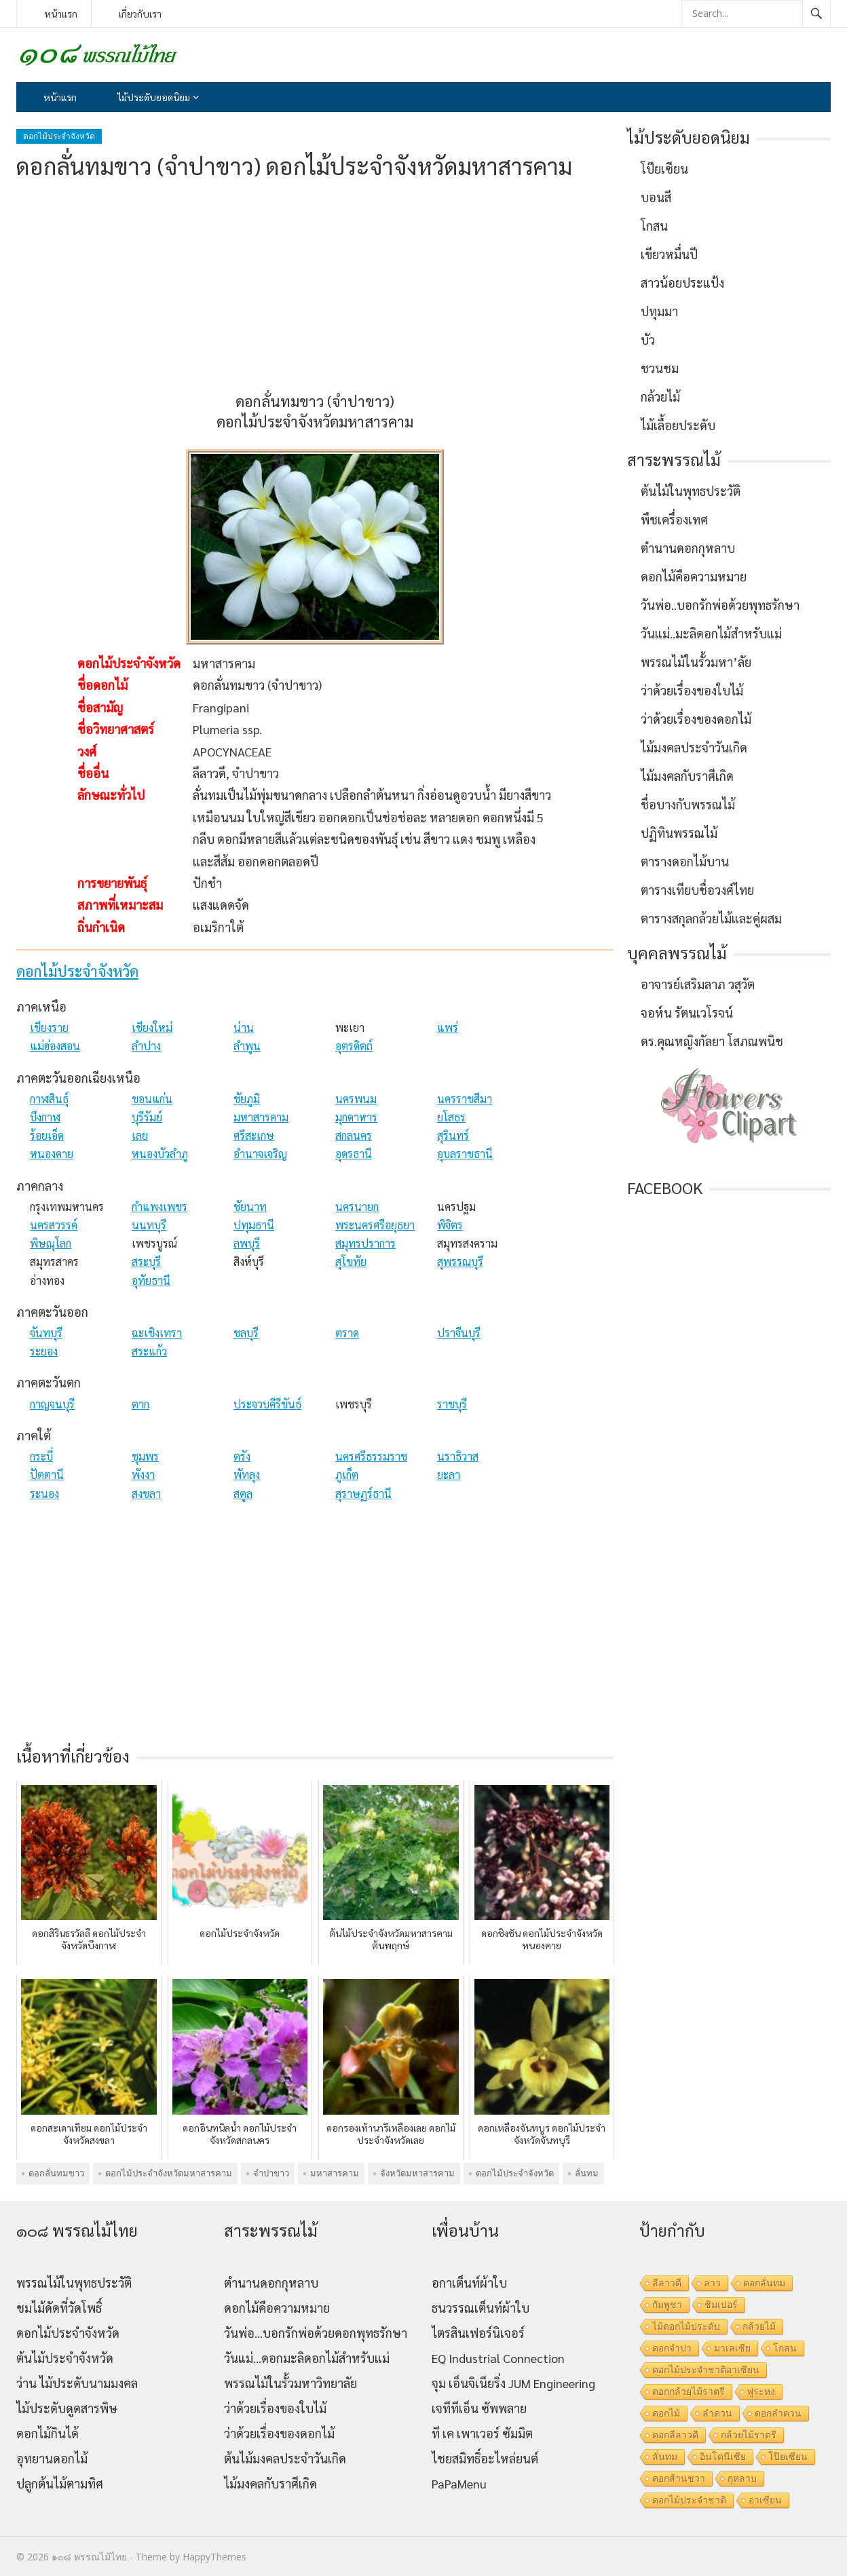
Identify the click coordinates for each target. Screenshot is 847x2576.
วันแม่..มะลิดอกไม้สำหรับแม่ (711, 633)
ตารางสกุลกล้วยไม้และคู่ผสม (711, 918)
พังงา (143, 1474)
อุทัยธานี (151, 1280)
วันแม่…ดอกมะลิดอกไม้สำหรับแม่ (307, 2358)
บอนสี (656, 197)
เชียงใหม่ (152, 1027)
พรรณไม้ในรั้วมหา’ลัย (696, 662)
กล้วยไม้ (660, 396)
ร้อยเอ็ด (47, 1135)
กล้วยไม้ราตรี (748, 2434)
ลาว (712, 2282)
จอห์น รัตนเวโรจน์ (687, 1012)
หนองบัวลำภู (160, 1154)
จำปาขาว (271, 2173)
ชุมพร (145, 1456)
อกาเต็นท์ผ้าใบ (469, 2282)
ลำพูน (247, 1046)
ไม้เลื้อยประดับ (678, 425)
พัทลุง (246, 1474)
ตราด (347, 1333)
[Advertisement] (315, 286)
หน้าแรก (60, 13)
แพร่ (447, 1027)
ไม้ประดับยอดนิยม (153, 97)
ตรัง (241, 1456)
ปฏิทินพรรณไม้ (679, 833)
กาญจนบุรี (52, 1404)
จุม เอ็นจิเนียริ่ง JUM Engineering (513, 2383)
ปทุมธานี (253, 1225)
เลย (140, 1135)
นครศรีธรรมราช (371, 1456)
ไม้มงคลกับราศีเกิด (687, 776)
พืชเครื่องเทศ (674, 519)
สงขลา (146, 1493)
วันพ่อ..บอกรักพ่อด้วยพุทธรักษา (720, 605)
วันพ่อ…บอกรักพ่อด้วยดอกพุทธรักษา (315, 2333)
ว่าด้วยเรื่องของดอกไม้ (696, 719)
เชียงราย (49, 1027)
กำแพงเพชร (159, 1206)
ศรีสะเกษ (253, 1135)
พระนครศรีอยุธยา (375, 1225)
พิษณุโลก (50, 1243)
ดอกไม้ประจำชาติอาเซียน (705, 2369)
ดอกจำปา (672, 2348)
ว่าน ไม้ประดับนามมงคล (77, 2383)
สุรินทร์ (453, 1135)
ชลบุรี (246, 1333)
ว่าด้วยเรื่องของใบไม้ (692, 690)
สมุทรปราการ (365, 1243)
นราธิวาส (457, 1456)
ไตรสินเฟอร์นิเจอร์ (478, 2333)
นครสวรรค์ (53, 1225)
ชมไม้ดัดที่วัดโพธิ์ (59, 2307)
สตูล (242, 1493)
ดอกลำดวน (778, 2413)
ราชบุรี (452, 1404)
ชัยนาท (250, 1206)
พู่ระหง (761, 2391)
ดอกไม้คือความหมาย (694, 576)
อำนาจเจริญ (260, 1154)
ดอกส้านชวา (678, 2478)
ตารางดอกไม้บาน (685, 861)
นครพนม (356, 1099)
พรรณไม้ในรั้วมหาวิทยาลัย (290, 2383)
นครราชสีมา (464, 1099)
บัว (648, 339)
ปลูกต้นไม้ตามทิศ (59, 2483)
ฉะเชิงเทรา (157, 1333)
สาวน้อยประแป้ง (682, 282)
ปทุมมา (659, 311)
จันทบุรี (46, 1333)
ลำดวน (717, 2413)
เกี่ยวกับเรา (140, 13)
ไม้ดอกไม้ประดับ (686, 2326)
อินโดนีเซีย (723, 2456)
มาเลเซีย (732, 2348)
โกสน (654, 225)
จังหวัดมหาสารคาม (417, 2173)
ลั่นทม (587, 2173)
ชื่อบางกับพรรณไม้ (688, 804)
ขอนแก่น (152, 1099)
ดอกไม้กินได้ (47, 2433)
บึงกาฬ (45, 1117)
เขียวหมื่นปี (669, 254)
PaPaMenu (459, 2483)
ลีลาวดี (666, 2282)
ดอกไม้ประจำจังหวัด (59, 136)
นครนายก (357, 1206)
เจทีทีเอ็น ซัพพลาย (479, 2408)
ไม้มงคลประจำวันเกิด (694, 747)
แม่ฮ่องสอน (55, 1046)
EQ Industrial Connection (498, 2358)
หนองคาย (51, 1154)
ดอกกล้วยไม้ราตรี (688, 2391)
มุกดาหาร (356, 1117)
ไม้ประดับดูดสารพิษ (66, 2408)
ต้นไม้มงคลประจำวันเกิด (285, 2458)
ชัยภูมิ (246, 1099)
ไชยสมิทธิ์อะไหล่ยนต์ (485, 2458)
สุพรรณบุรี (460, 1261)
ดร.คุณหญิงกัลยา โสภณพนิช (712, 1041)
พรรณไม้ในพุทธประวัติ (74, 2282)
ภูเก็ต (346, 1474)
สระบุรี (146, 1261)
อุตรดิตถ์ (354, 1046)
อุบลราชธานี (465, 1154)
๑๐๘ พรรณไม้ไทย (89, 2556)
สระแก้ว (149, 1351)
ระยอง (44, 1351)
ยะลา (448, 1474)
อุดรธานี (353, 1154)
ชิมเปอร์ (721, 2304)
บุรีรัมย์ (147, 1117)
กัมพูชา (667, 2304)
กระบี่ (41, 1456)
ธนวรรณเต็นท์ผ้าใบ (480, 2307)
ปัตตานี (47, 1474)
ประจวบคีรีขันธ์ (267, 1404)
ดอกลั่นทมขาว (56, 2173)
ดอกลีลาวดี (675, 2434)
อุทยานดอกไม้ (52, 2458)
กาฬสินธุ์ (49, 1099)
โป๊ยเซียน (664, 168)
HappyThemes (214, 2556)
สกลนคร (353, 1135)
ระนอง (44, 1493)
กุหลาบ (742, 2478)
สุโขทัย (350, 1261)
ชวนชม (660, 368)
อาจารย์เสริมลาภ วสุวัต (698, 984)
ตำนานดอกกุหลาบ (688, 548)
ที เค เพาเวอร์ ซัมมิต (482, 2433)
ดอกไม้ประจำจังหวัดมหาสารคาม (168, 2173)
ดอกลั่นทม (764, 2282)
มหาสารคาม (260, 1117)
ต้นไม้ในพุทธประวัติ (690, 491)
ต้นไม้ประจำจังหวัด (64, 2358)
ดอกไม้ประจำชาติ (689, 2500)
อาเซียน (765, 2500)
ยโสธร (451, 1117)
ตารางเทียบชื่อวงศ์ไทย (697, 890)
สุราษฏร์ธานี (363, 1493)
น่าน (243, 1027)
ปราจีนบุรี (459, 1333)
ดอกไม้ (666, 2413)
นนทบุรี (149, 1225)
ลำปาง (146, 1046)
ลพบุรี (246, 1243)
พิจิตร (450, 1225)
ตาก (140, 1404)
